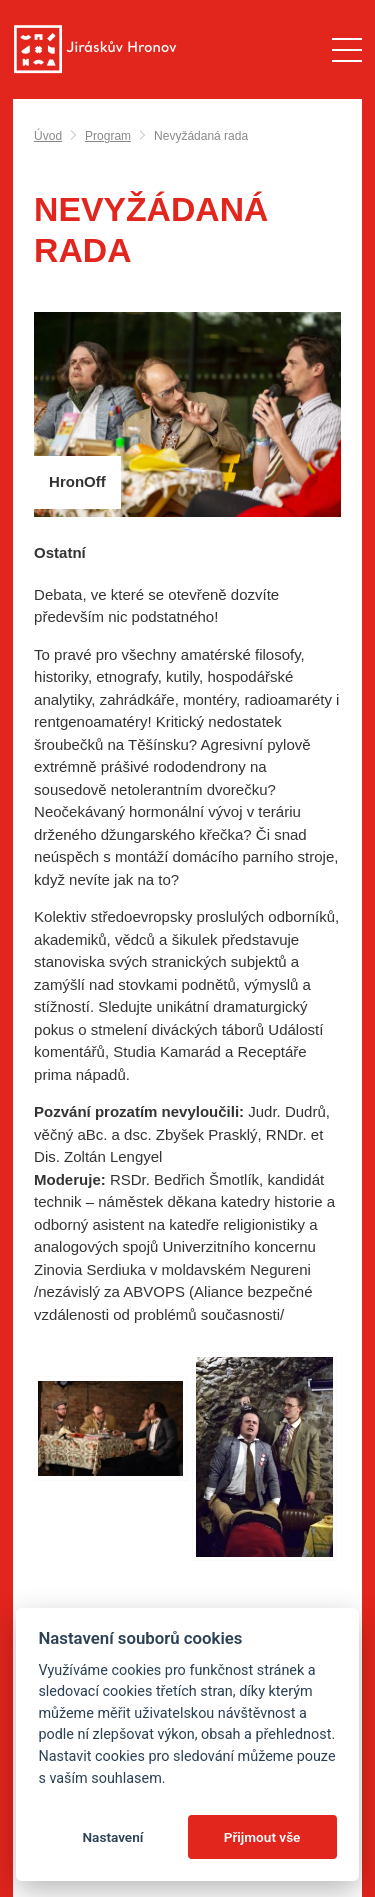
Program (108, 136)
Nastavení (112, 1837)
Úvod (48, 136)
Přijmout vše (262, 1837)
